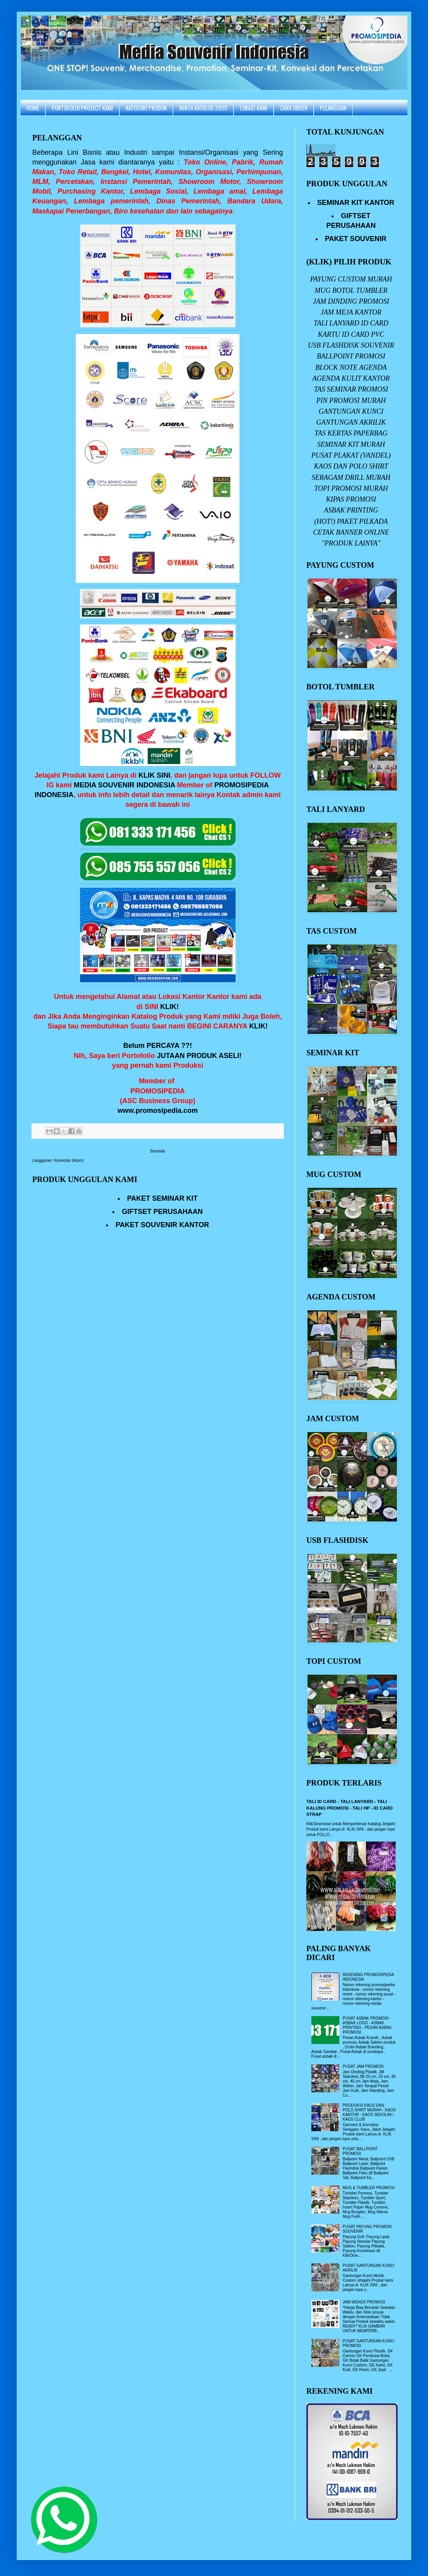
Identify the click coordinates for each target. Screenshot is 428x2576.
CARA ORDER (293, 107)
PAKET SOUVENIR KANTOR (162, 1225)
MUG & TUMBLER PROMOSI (369, 2188)
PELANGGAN (333, 107)
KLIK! (169, 1007)
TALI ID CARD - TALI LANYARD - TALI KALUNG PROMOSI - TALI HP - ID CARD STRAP (349, 1808)
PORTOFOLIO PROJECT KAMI (82, 107)
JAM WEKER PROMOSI (364, 2302)
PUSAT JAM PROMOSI (363, 2066)
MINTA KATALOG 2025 (203, 107)
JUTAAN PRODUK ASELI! (199, 1056)
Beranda (157, 1151)
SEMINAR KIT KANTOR (356, 202)
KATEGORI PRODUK (146, 107)
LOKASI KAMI (253, 107)
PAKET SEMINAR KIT (162, 1198)
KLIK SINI (154, 775)
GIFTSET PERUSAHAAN (162, 1211)
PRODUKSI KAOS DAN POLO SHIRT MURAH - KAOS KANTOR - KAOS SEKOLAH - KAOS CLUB (369, 2112)
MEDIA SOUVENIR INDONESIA (124, 785)
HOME (32, 107)
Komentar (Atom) (69, 1160)
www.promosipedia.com (157, 1110)
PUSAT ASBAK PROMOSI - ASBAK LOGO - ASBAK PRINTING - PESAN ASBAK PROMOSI (367, 2025)
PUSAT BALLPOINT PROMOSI (360, 2151)
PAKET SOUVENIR (356, 239)
